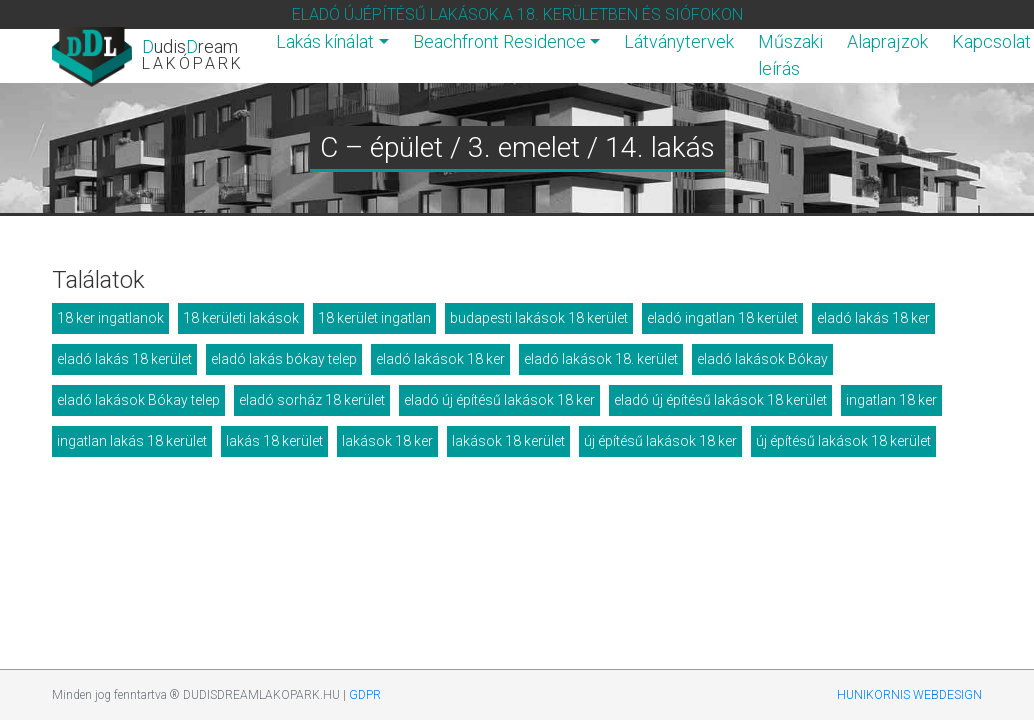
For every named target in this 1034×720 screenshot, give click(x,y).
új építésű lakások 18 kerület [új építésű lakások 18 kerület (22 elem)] (843, 441)
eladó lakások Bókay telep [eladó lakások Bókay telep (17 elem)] (138, 400)
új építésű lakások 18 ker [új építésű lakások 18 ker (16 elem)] (660, 441)
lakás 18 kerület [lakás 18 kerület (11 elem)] (274, 441)
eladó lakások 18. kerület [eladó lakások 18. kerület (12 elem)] (601, 359)
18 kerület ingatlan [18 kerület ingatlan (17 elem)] (374, 318)
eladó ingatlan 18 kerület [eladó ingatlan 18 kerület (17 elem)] (722, 318)
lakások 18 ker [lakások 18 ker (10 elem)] (387, 441)
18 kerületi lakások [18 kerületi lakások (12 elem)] (241, 318)
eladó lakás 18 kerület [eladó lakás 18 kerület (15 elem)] (124, 359)
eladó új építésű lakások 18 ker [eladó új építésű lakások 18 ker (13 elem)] (499, 400)
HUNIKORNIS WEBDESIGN (909, 695)
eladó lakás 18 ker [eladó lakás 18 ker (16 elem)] (873, 318)
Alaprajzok (887, 41)
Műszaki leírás (790, 55)
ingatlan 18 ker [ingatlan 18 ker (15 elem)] (891, 400)
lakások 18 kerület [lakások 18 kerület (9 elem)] (508, 441)
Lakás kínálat (325, 41)
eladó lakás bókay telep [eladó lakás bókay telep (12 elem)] (284, 359)
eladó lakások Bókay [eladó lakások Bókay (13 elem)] (762, 359)
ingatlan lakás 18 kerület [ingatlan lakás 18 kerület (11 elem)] (132, 441)
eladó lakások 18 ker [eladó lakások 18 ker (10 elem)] (440, 359)
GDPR (365, 695)
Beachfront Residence (499, 41)
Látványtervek (679, 41)
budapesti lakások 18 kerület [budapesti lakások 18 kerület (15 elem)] (539, 318)
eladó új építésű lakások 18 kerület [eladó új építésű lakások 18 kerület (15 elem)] (720, 400)
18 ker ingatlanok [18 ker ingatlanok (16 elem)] (110, 318)
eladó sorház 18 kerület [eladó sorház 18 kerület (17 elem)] (312, 400)
